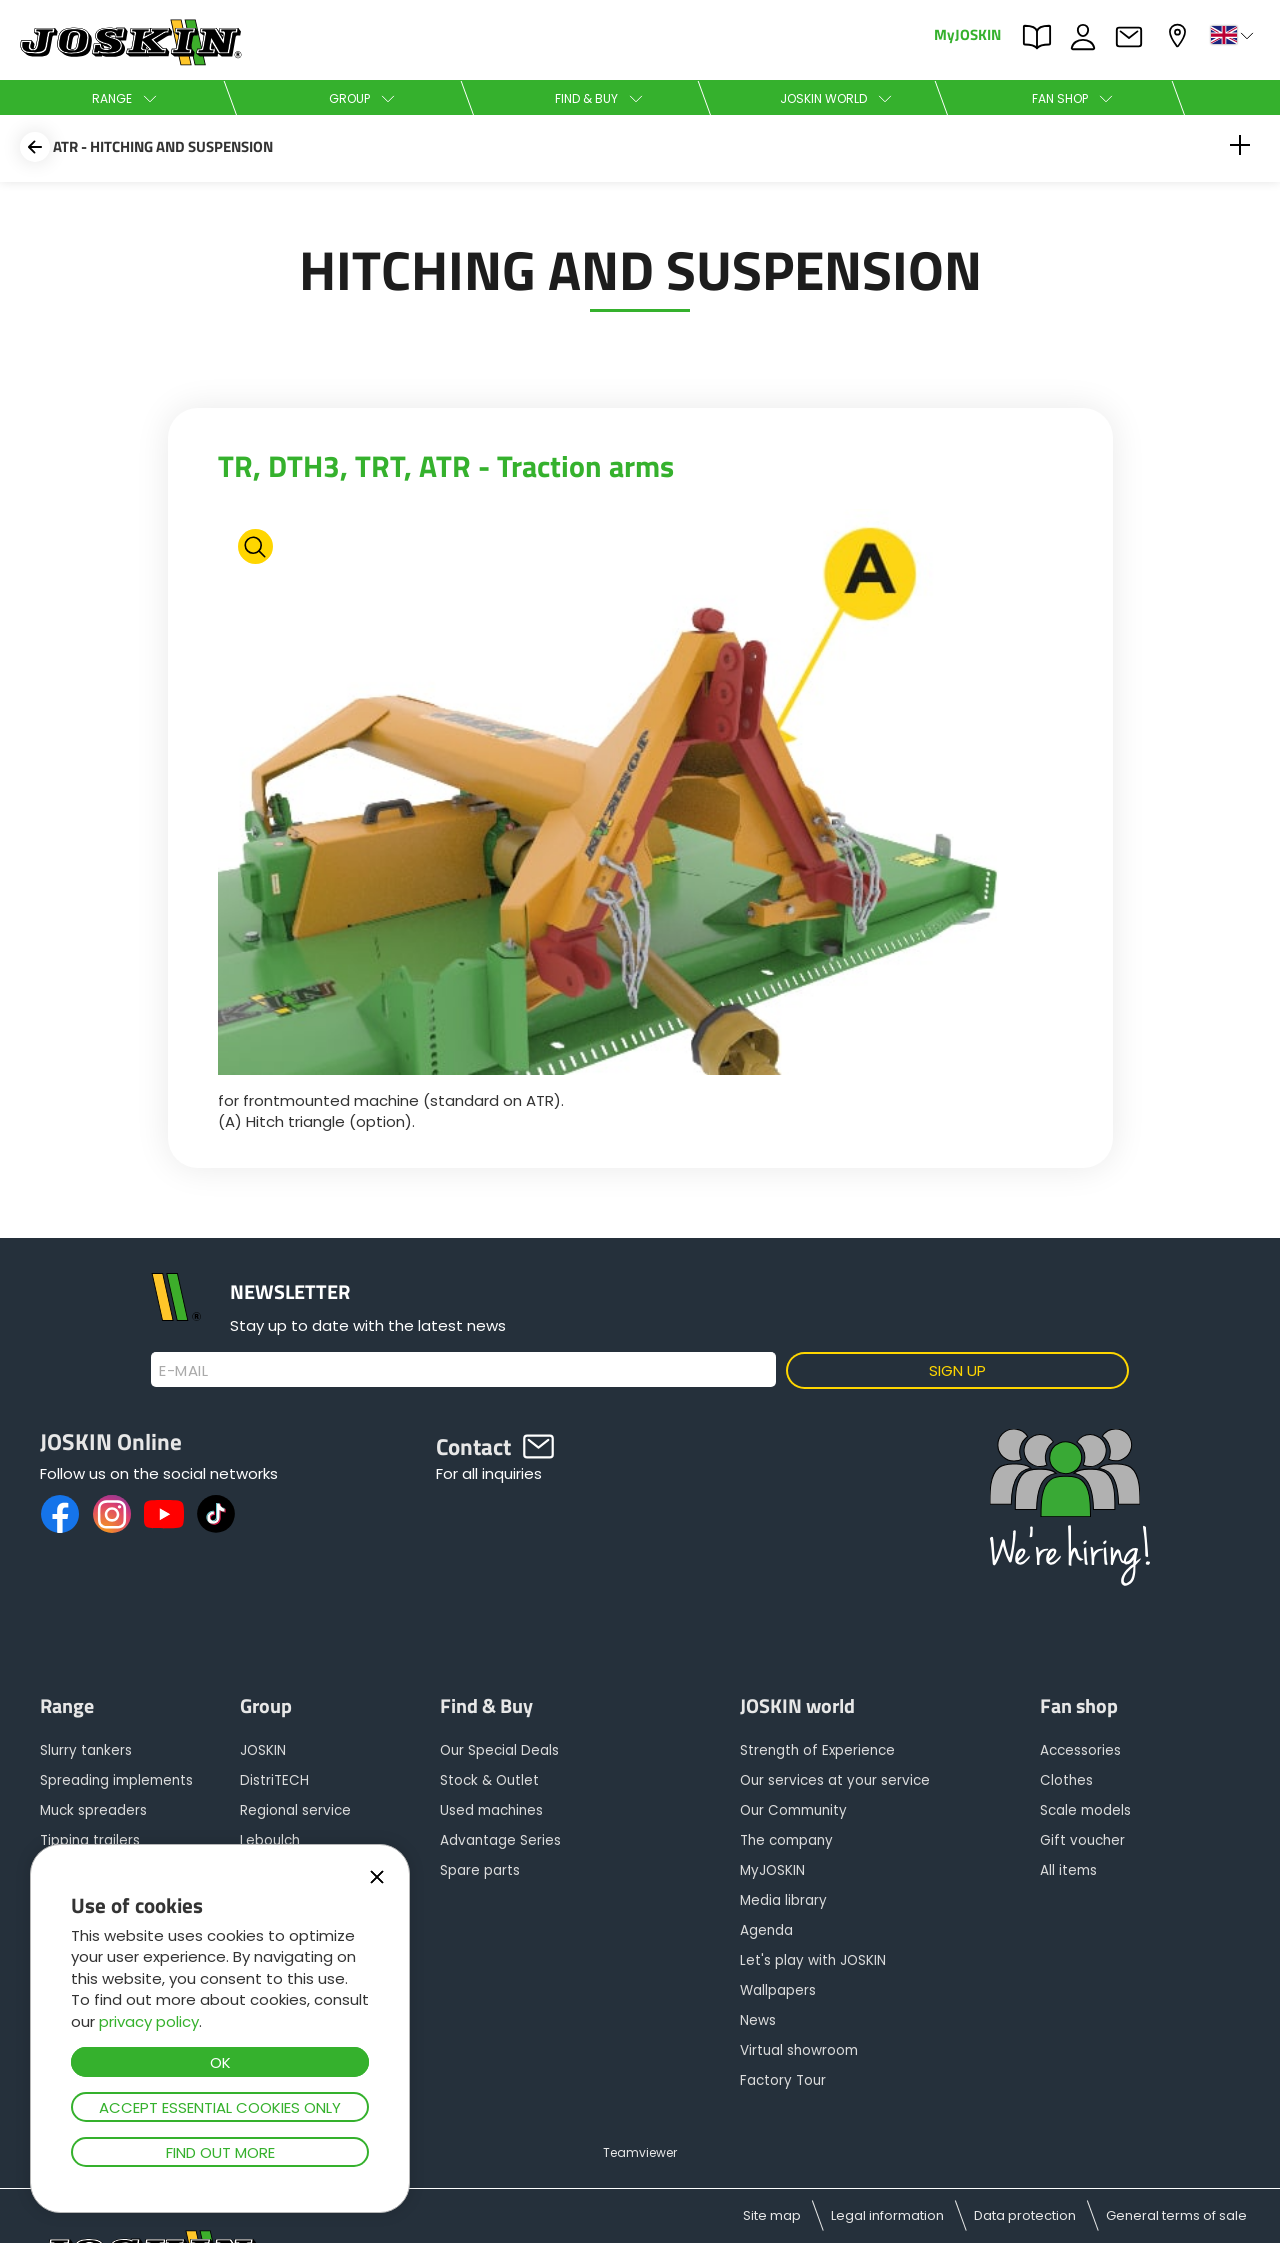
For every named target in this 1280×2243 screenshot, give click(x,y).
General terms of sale (1176, 2215)
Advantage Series (500, 1840)
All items (1068, 1870)
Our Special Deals (499, 1750)
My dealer (1180, 35)
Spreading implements (116, 1780)
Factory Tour (783, 2080)
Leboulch (270, 1840)
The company (786, 1840)
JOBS (1088, 37)
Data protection (1025, 2215)
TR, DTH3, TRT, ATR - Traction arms (446, 466)
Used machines (491, 1810)
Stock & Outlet (489, 1780)
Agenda (766, 1930)
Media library (783, 1900)
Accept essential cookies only (220, 2107)
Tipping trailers (90, 1840)
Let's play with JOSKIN (813, 1960)
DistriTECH (274, 1780)
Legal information (887, 2215)
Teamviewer (640, 2152)
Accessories (1080, 1750)
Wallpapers (778, 1990)
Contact (1134, 37)
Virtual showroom (799, 2050)
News (758, 2020)
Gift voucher (1082, 1840)
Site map (772, 2215)
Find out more (220, 2152)
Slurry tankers (86, 1750)
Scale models (1085, 1810)
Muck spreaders (93, 1810)
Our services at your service (835, 1780)
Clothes (1066, 1780)
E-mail (183, 1371)
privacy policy (149, 2021)
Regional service (295, 1810)
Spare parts (480, 1870)
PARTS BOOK (1042, 37)
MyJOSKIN (967, 33)
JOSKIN (263, 1750)
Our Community (793, 1810)
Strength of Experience (817, 1750)
